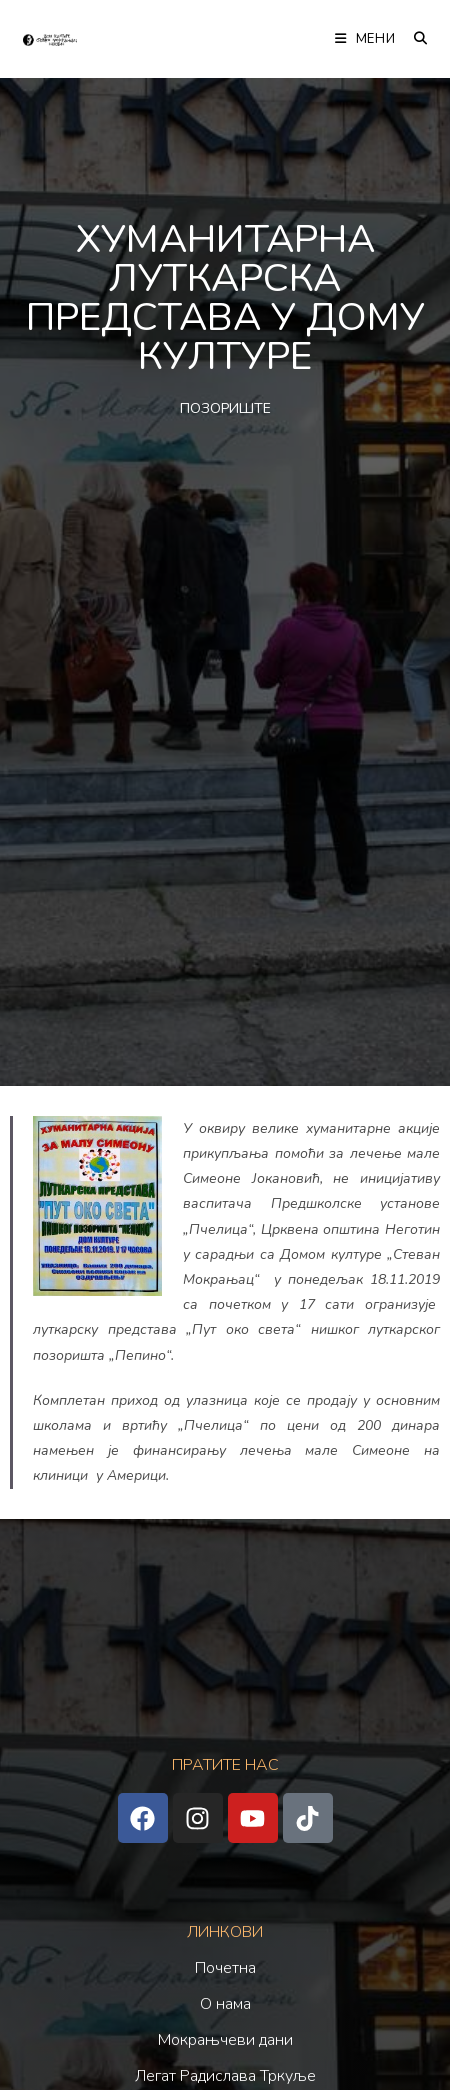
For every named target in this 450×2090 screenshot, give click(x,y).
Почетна (225, 1968)
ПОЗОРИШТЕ (225, 408)
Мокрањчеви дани (225, 2040)
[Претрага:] (413, 39)
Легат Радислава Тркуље (225, 2076)
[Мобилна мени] (367, 39)
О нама (225, 2004)
